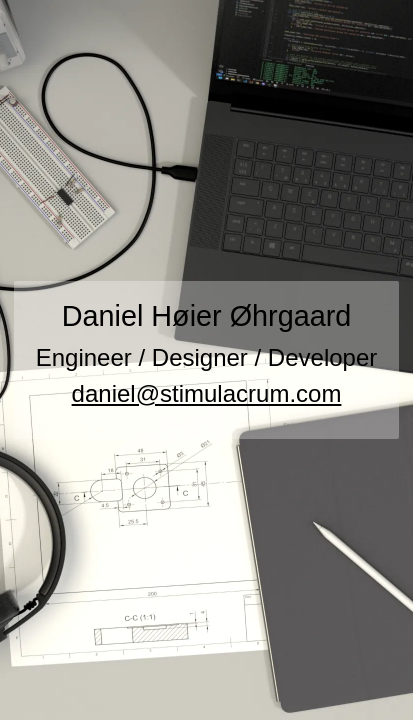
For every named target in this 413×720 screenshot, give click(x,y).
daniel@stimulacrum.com (207, 393)
